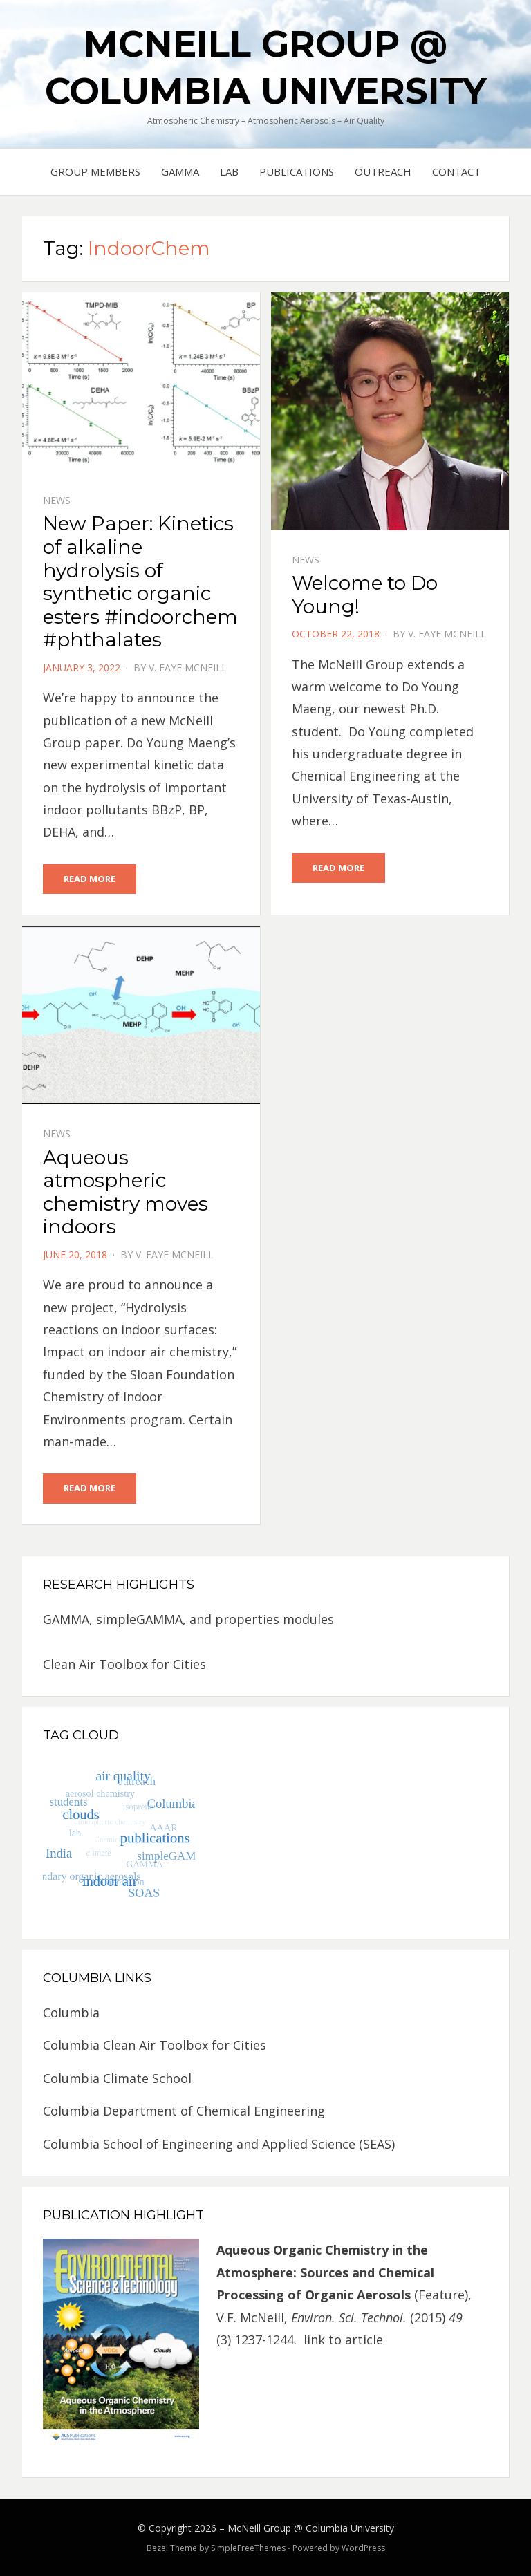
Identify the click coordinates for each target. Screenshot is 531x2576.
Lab (229, 171)
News (57, 500)
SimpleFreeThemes (248, 2548)
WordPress (363, 2548)
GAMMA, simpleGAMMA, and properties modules (188, 1619)
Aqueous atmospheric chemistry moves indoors (125, 1192)
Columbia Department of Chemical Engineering (184, 2110)
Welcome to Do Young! (365, 594)
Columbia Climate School (117, 2078)
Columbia (71, 2012)
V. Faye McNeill (188, 667)
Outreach (383, 171)
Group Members (95, 171)
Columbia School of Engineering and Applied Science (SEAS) (219, 2144)
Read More (89, 878)
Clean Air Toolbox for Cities (124, 1664)
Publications (296, 171)
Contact (456, 171)
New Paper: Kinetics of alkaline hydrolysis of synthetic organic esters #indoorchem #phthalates (140, 581)
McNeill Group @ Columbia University (310, 2528)
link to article (345, 2339)
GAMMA (180, 171)
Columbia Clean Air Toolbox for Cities (154, 2045)
